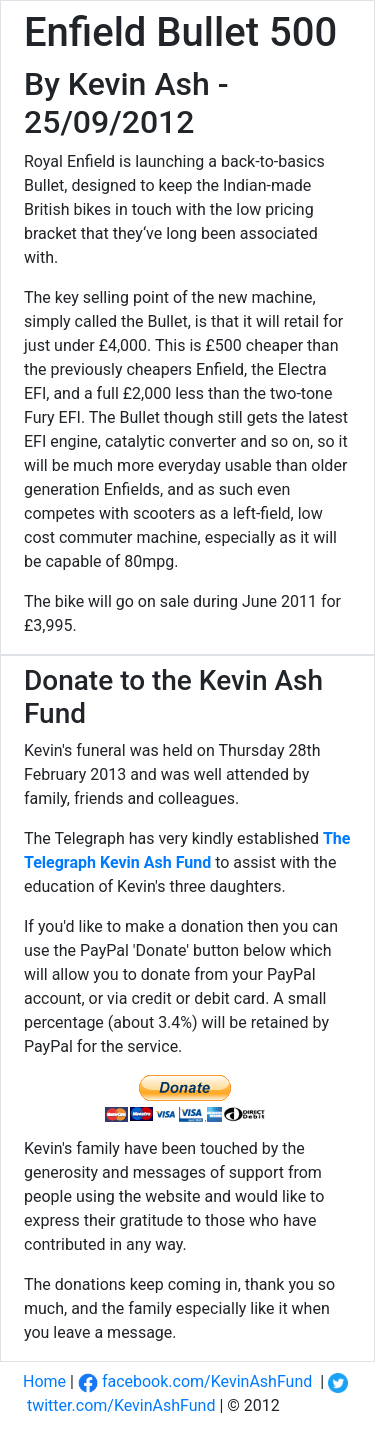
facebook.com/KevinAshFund (195, 1381)
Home (44, 1381)
